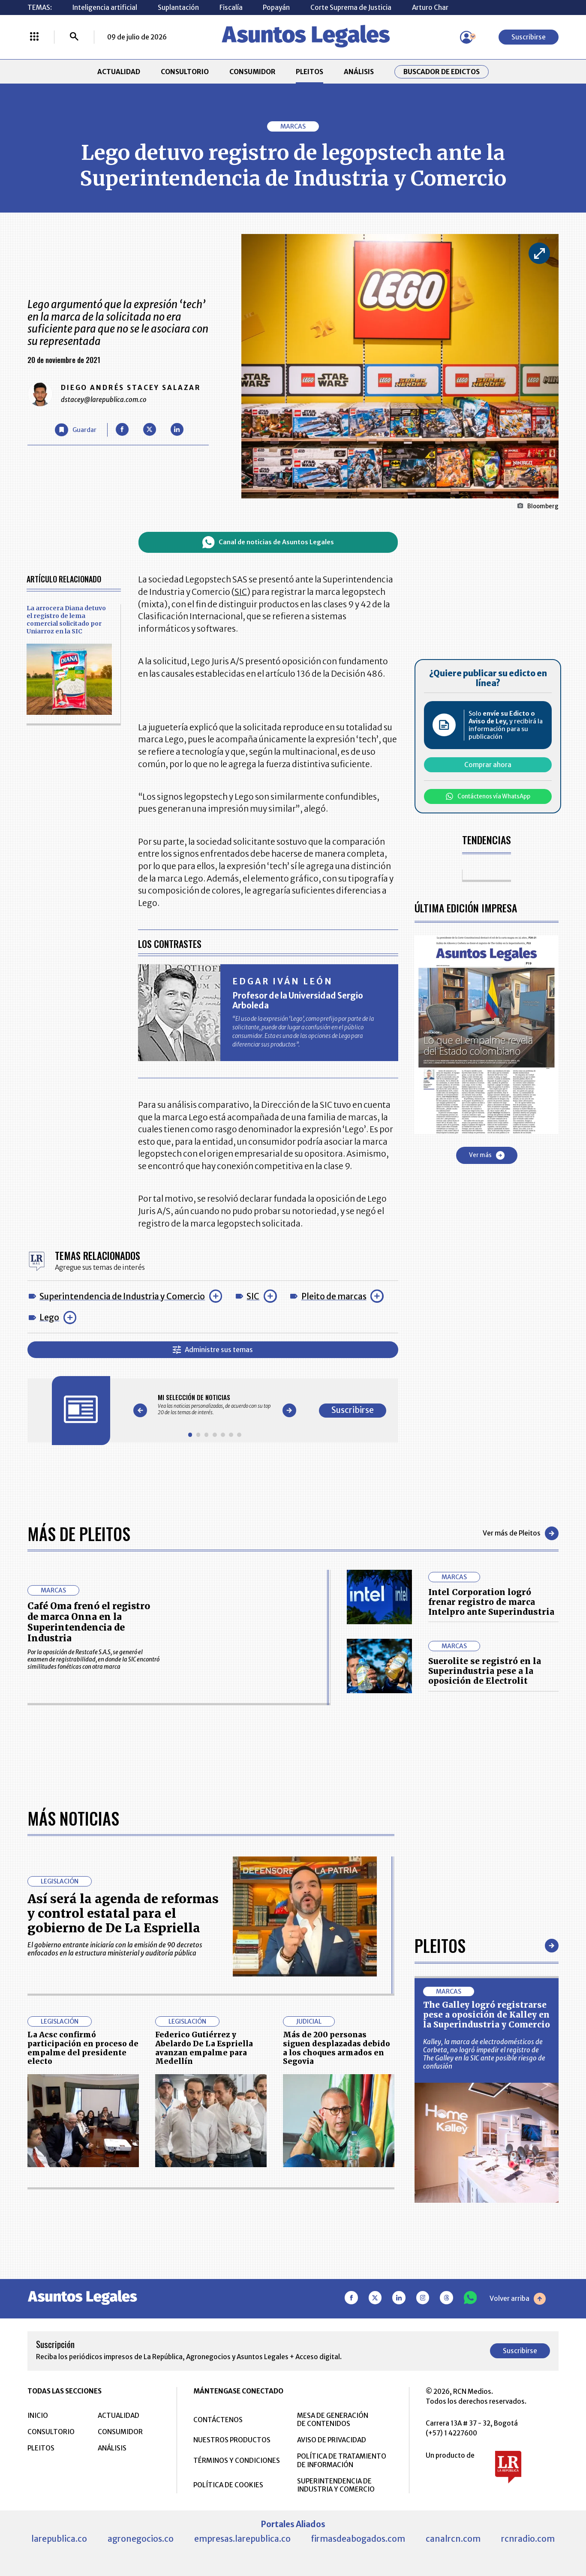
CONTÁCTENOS (218, 2420)
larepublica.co (59, 2539)
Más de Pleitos (78, 1533)
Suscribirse (528, 37)
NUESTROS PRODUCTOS (231, 2440)
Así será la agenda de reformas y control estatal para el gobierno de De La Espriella (123, 1913)
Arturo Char (430, 7)
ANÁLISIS (359, 72)
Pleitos (440, 1945)
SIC (252, 1296)
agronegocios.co (141, 2539)
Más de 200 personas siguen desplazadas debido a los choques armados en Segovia (336, 2048)
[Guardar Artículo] (75, 430)
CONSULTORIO (185, 72)
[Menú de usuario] (466, 37)
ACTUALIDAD (118, 72)
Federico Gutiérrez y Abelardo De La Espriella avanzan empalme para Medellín (204, 2048)
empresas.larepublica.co (242, 2539)
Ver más (487, 1155)
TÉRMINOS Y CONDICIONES (236, 2460)
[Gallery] (215, 1404)
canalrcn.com (453, 2539)
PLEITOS (309, 72)
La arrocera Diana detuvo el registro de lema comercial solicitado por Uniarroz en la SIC (66, 619)
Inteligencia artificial (104, 7)
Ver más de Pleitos (521, 1533)
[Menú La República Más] (34, 37)
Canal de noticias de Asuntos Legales (268, 542)
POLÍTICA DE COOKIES (228, 2485)
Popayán (276, 7)
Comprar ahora (487, 765)
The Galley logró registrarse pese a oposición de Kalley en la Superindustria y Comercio (486, 2015)
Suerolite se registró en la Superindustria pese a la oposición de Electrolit (484, 1671)
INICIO (37, 2415)
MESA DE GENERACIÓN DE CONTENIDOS (332, 2419)
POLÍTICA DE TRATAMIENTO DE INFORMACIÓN (341, 2460)
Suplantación (178, 7)
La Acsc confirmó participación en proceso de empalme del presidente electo (82, 2048)
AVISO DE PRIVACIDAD (331, 2440)
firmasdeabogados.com (358, 2539)
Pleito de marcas (334, 1296)
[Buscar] (74, 37)
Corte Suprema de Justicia (350, 7)
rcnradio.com (528, 2539)
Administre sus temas (213, 1350)
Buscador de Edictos (441, 72)
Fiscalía (231, 7)
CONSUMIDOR (252, 72)
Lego (49, 1317)
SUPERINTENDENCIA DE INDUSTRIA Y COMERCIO (336, 2485)
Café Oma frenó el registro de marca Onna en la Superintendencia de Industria (88, 1622)
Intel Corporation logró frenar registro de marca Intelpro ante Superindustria (491, 1602)
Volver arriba (518, 2299)
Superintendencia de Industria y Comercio (122, 1296)
